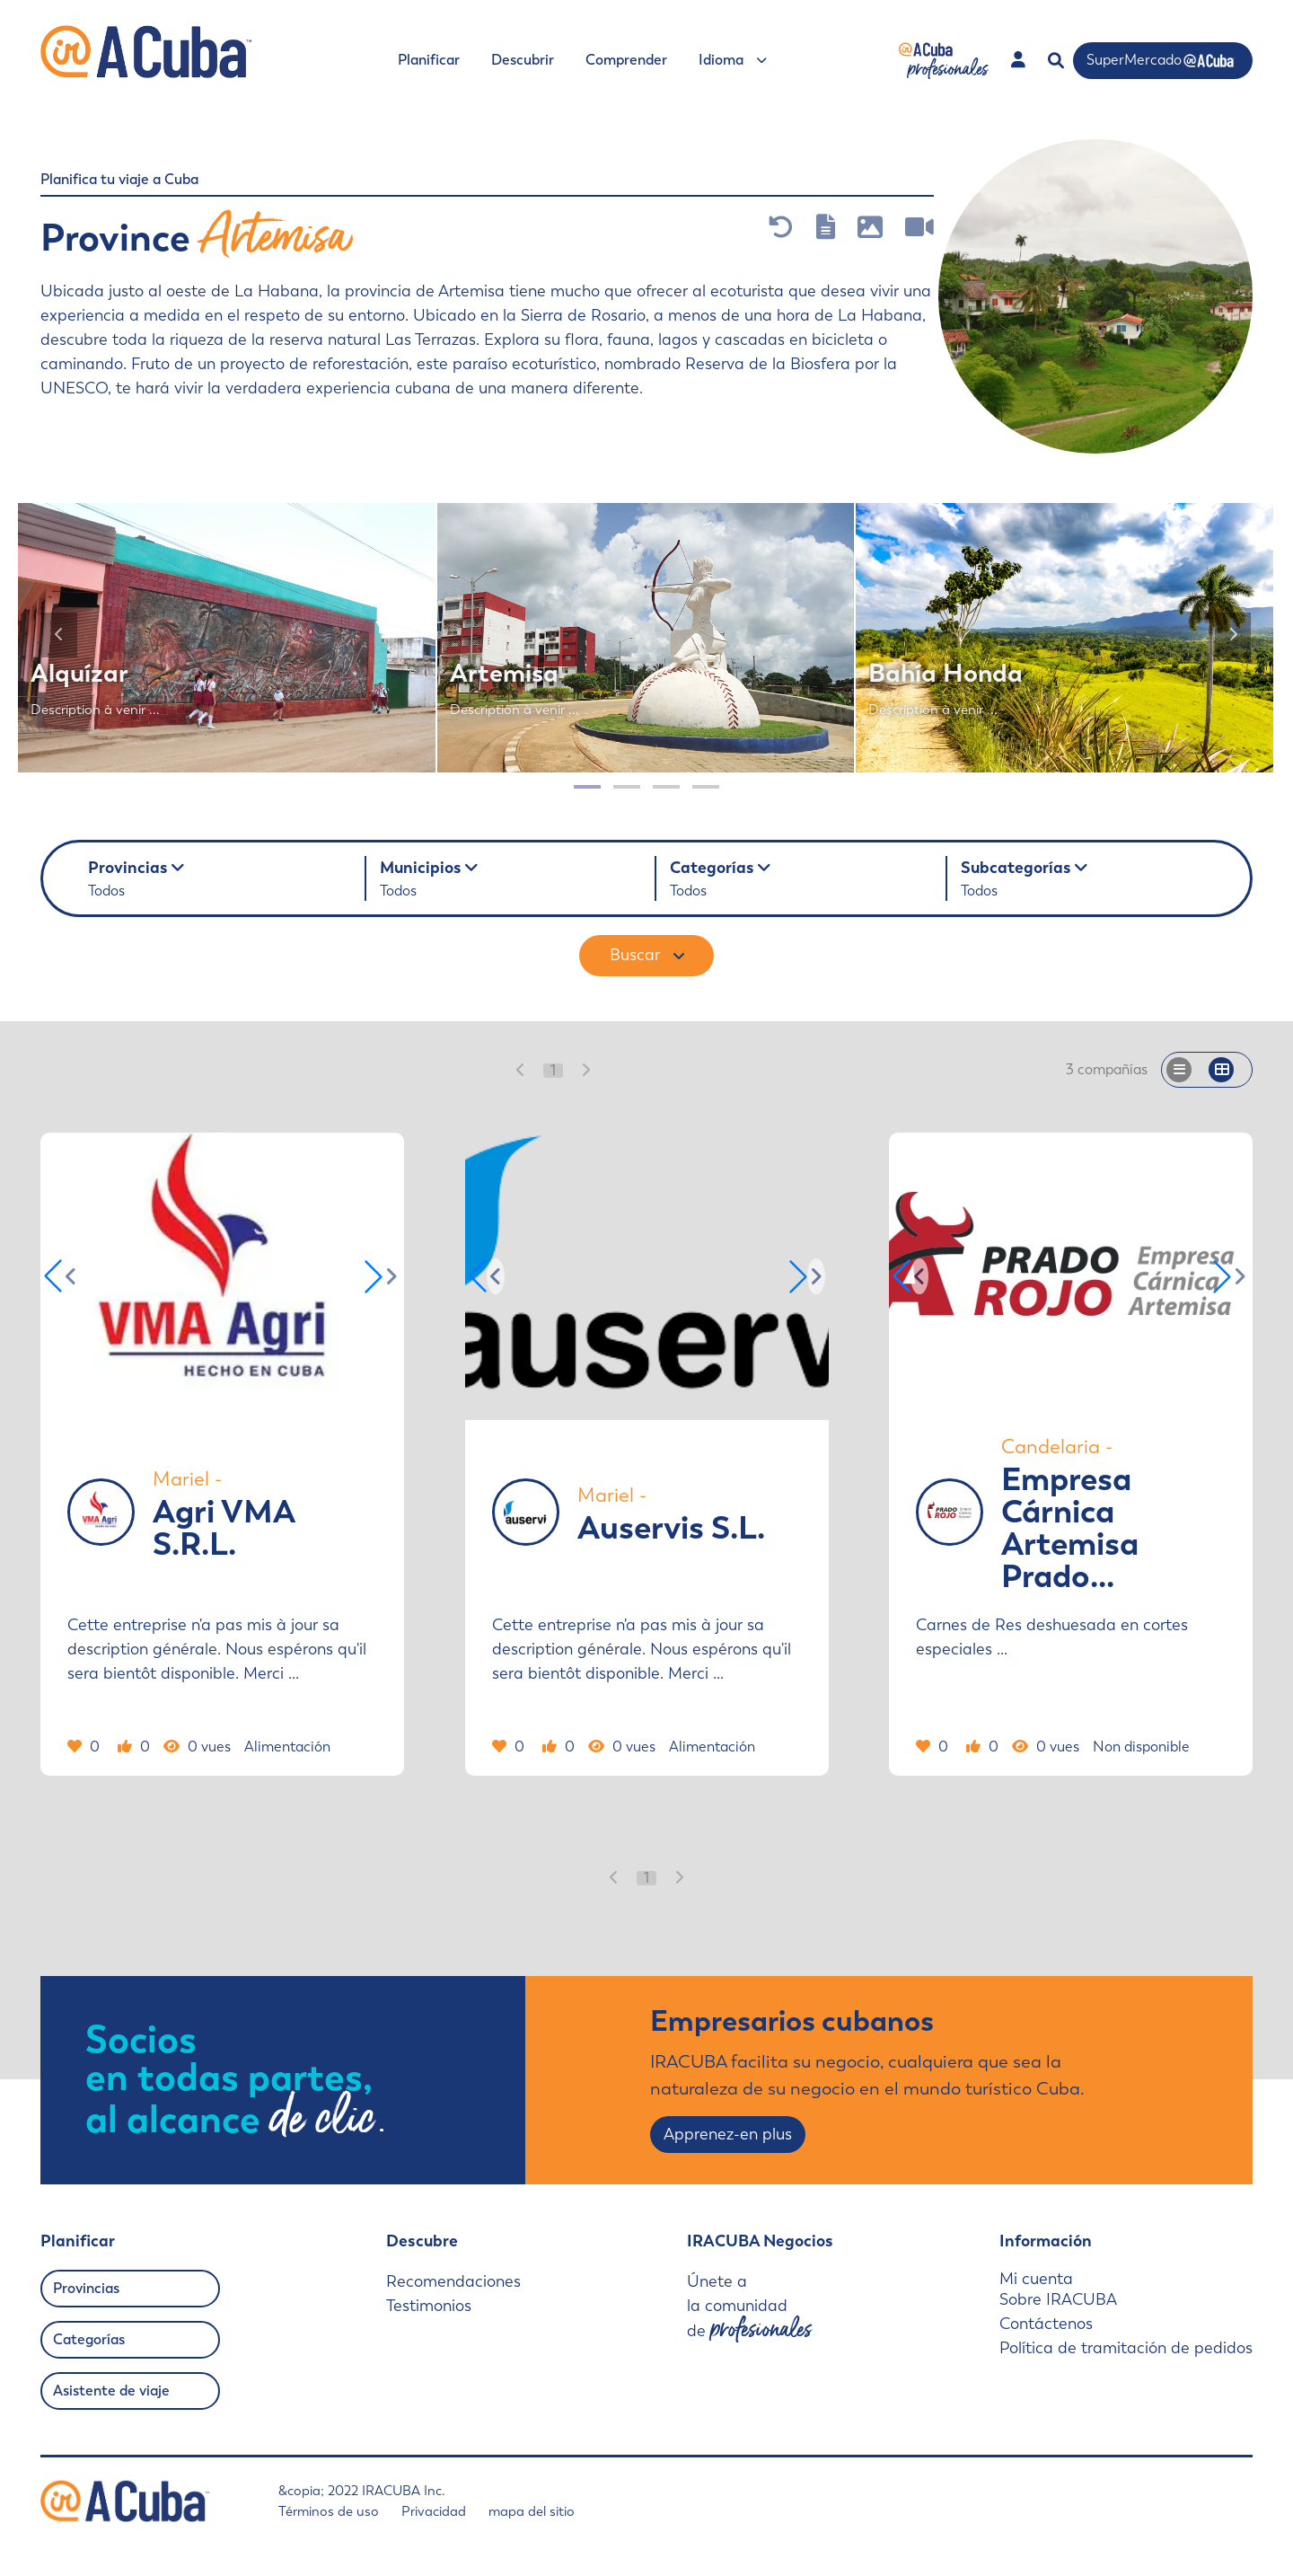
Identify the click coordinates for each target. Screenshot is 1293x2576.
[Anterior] (59, 635)
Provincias (86, 2288)
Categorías (89, 2339)
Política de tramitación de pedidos (1126, 2348)
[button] (382, 1276)
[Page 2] (626, 787)
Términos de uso (328, 2511)
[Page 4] (705, 787)
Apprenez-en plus (728, 2134)
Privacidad (433, 2511)
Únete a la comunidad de (749, 2307)
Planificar (429, 59)
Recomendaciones (453, 2281)
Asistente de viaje (111, 2390)
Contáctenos (1046, 2323)
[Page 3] (666, 787)
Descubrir (522, 59)
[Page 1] (587, 787)
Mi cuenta (1036, 2279)
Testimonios (428, 2306)
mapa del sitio (531, 2511)
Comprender (626, 59)
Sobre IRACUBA (1058, 2299)
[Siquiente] (1233, 635)
